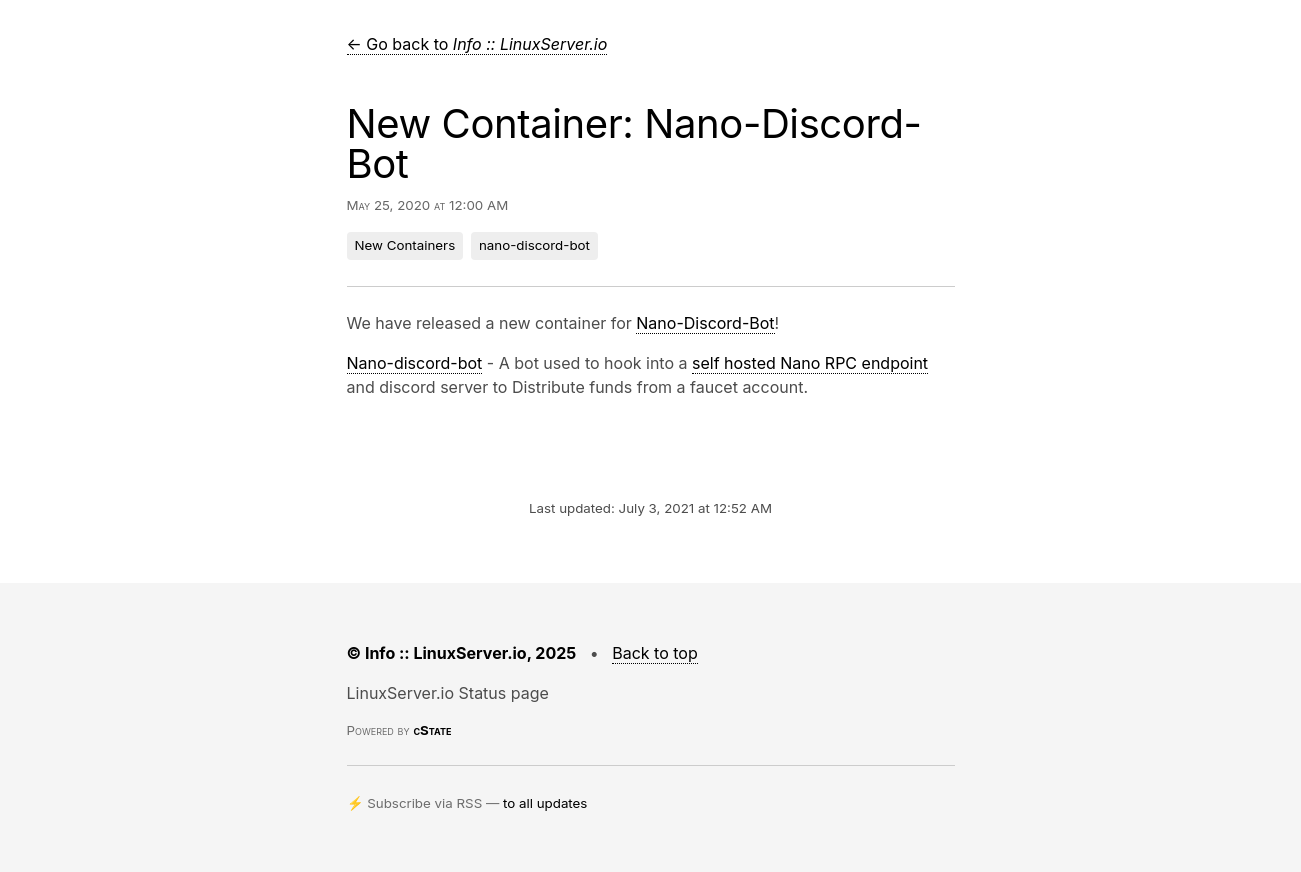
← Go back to (477, 44)
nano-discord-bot (534, 245)
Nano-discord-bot (415, 363)
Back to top (655, 653)
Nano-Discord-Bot (705, 323)
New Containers (405, 245)
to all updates (545, 803)
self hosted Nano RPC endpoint (810, 363)
